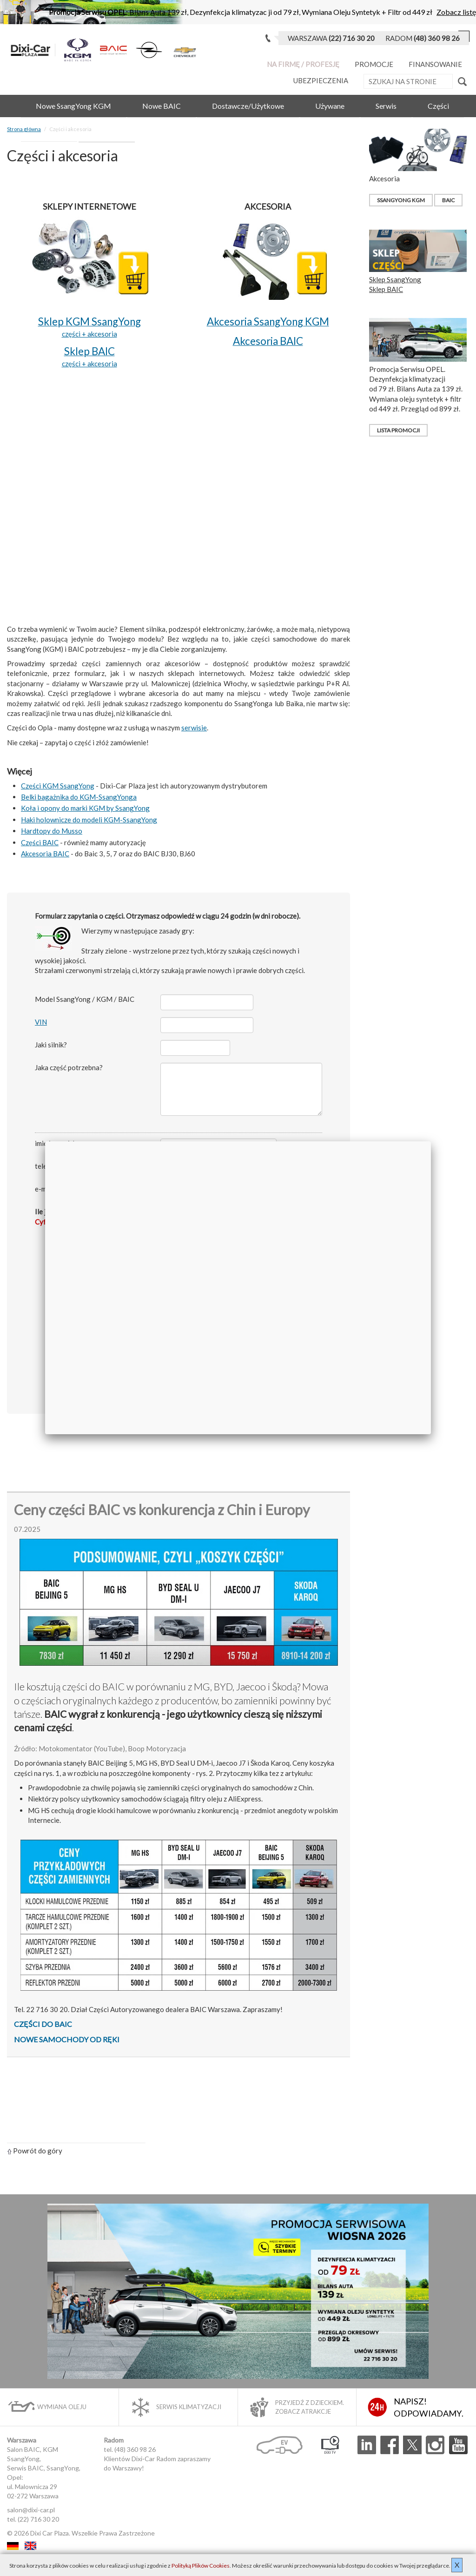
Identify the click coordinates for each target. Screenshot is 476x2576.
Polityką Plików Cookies (201, 2565)
